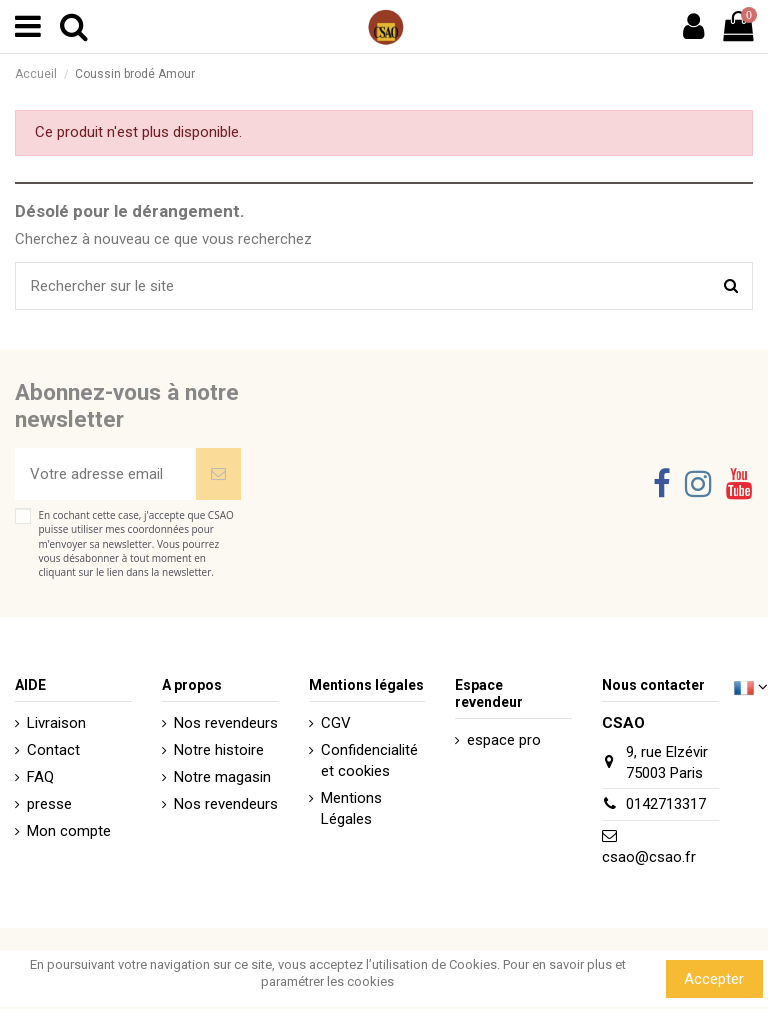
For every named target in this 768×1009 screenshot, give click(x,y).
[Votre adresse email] (105, 474)
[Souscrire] (218, 474)
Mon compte (69, 831)
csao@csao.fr (649, 857)
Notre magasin (222, 777)
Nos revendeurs (226, 723)
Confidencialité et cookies (369, 760)
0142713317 (666, 804)
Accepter (714, 979)
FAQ (40, 777)
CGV (336, 723)
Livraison (56, 723)
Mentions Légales (351, 808)
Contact (53, 750)
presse (49, 804)
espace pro (504, 740)
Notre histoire (219, 750)
